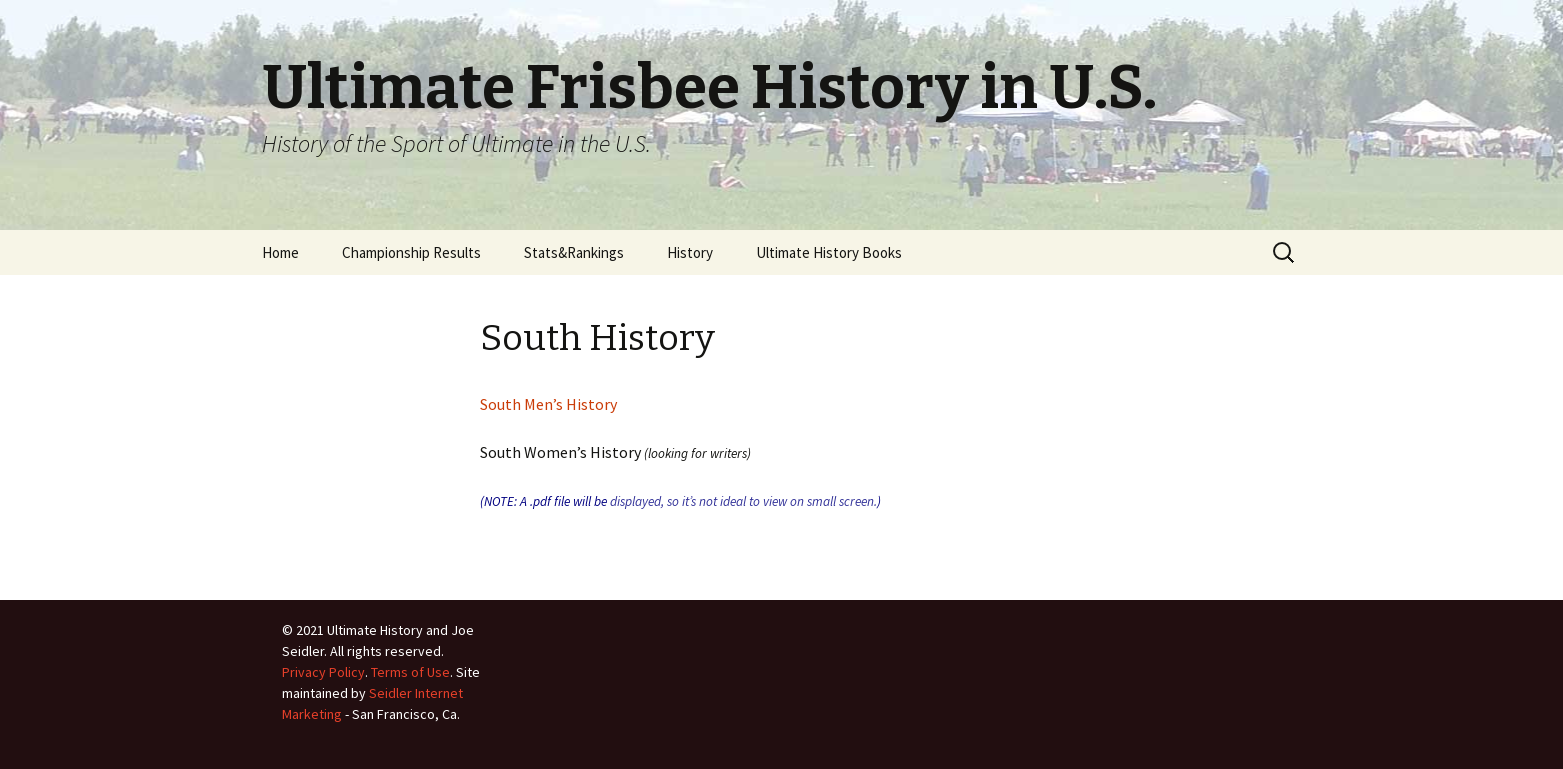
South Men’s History (548, 404)
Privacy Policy (323, 672)
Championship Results (411, 252)
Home (280, 252)
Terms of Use (410, 672)
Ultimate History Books (829, 252)
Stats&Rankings (574, 252)
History (690, 252)
